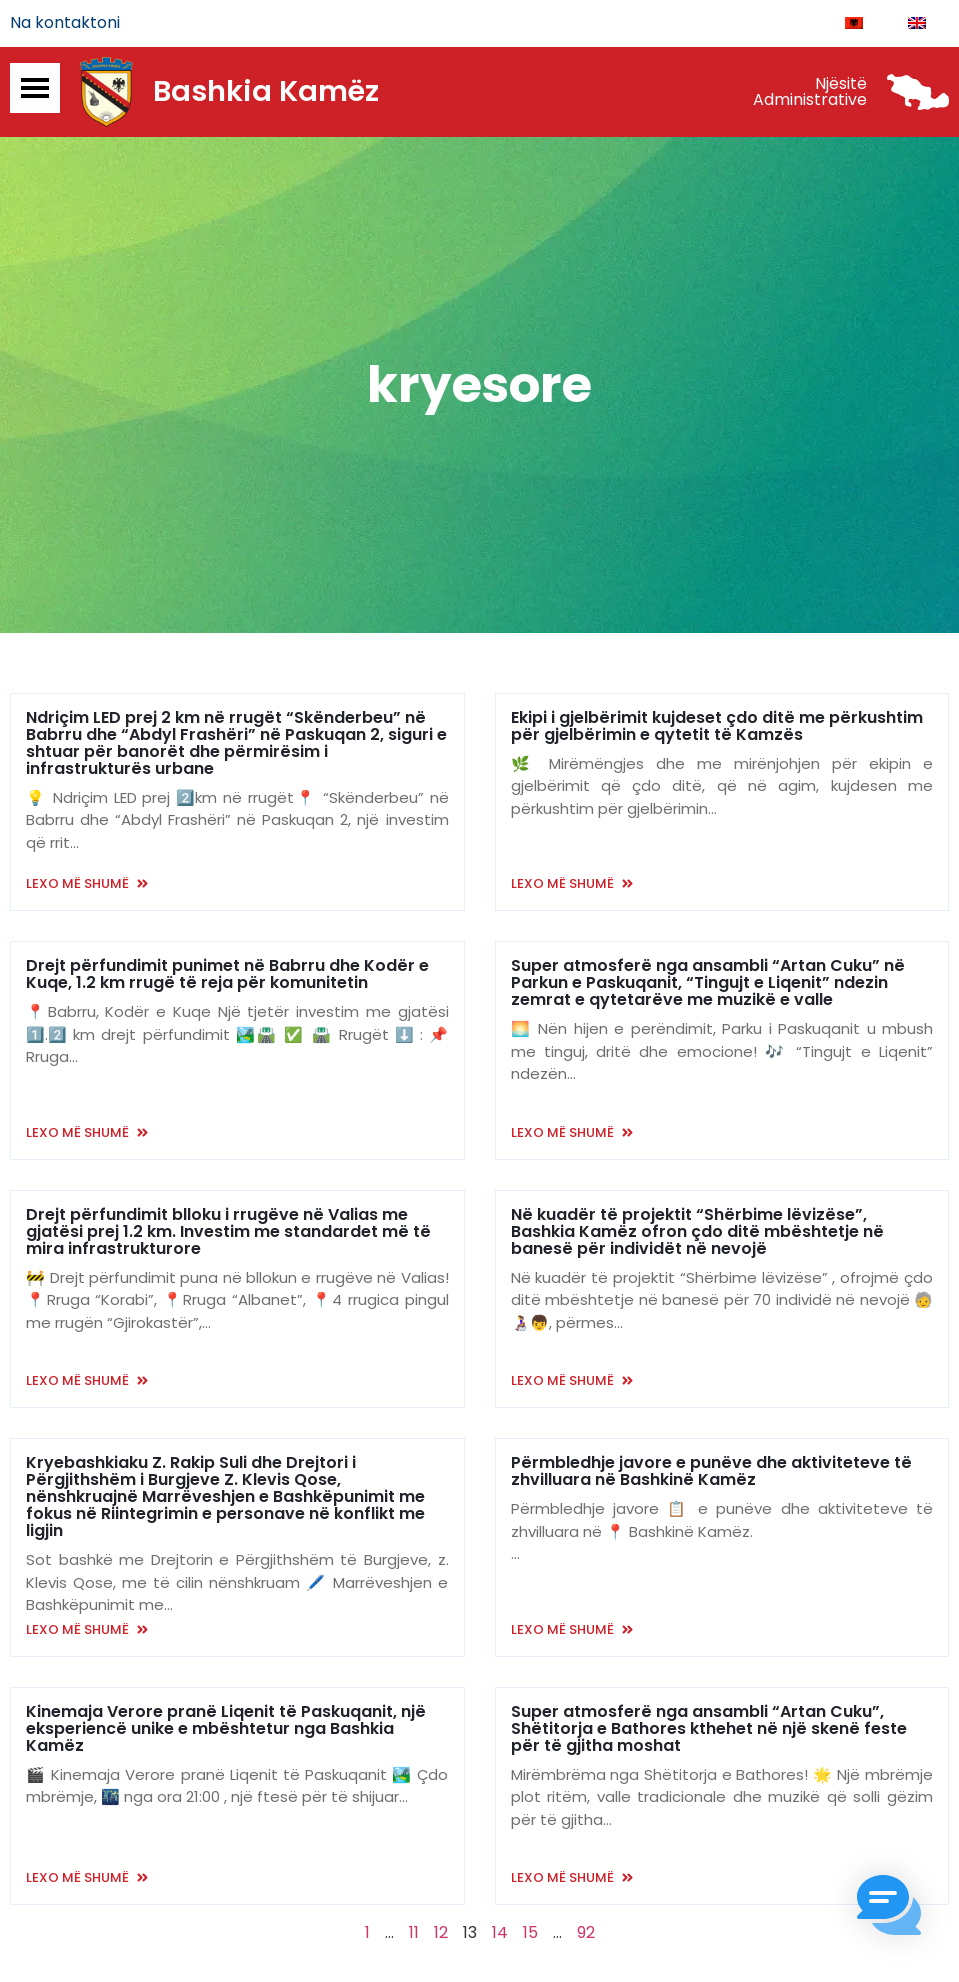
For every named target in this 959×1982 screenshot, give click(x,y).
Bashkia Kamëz (266, 93)
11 (414, 1933)
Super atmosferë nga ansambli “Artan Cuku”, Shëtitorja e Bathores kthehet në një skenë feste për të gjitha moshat (709, 1729)
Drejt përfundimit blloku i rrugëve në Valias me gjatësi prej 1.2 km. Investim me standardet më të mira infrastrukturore (228, 1232)
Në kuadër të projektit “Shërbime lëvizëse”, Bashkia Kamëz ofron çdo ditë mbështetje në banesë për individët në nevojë (697, 1232)
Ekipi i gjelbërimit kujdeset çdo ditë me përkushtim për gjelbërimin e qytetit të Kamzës (717, 727)
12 (441, 1933)
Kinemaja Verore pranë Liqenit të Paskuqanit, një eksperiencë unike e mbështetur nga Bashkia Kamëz (226, 1729)
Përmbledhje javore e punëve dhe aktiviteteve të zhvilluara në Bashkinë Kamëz (711, 1472)
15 (530, 1933)
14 (500, 1933)
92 (586, 1933)
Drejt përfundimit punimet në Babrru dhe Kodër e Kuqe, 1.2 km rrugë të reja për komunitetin (227, 975)
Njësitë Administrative (810, 92)
